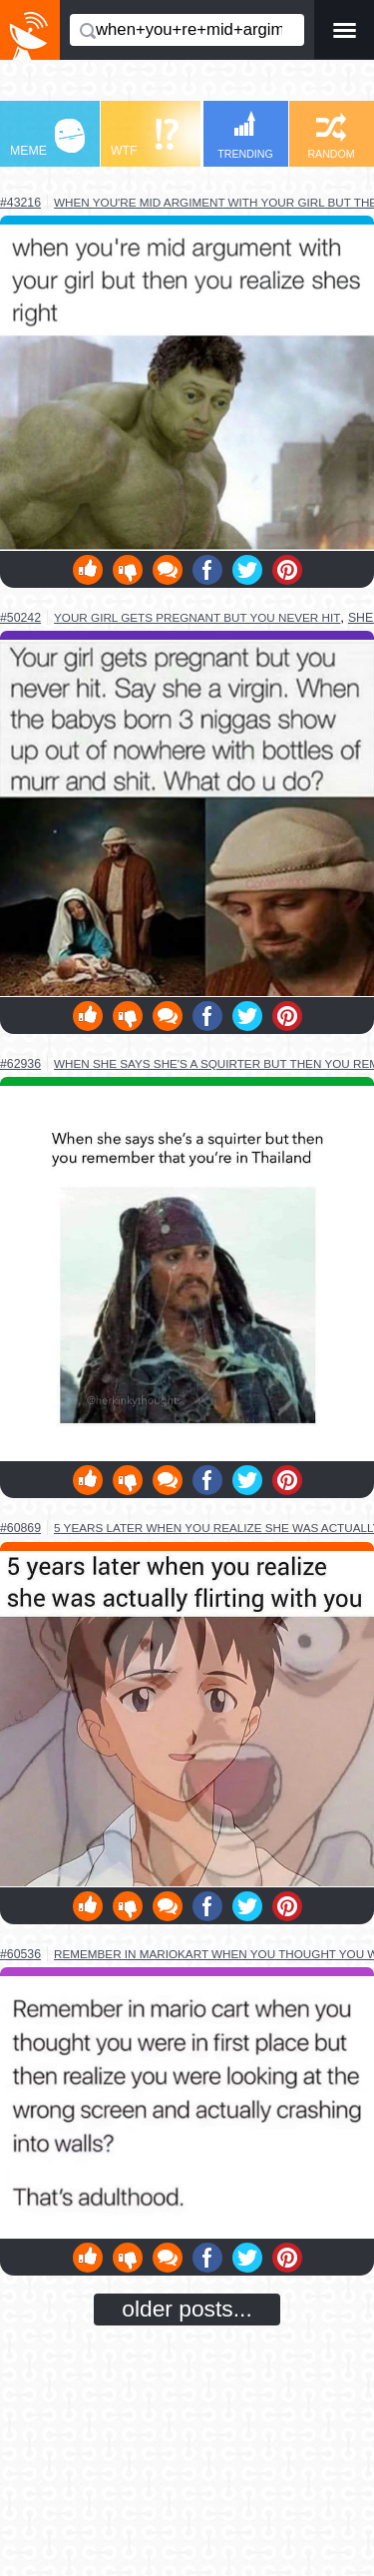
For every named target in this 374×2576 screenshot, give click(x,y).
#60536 (20, 1954)
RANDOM (330, 136)
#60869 (20, 1528)
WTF (145, 138)
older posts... (187, 2308)
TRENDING (245, 135)
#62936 (20, 1064)
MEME (47, 138)
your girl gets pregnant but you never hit (197, 617)
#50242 (20, 618)
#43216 (20, 203)
